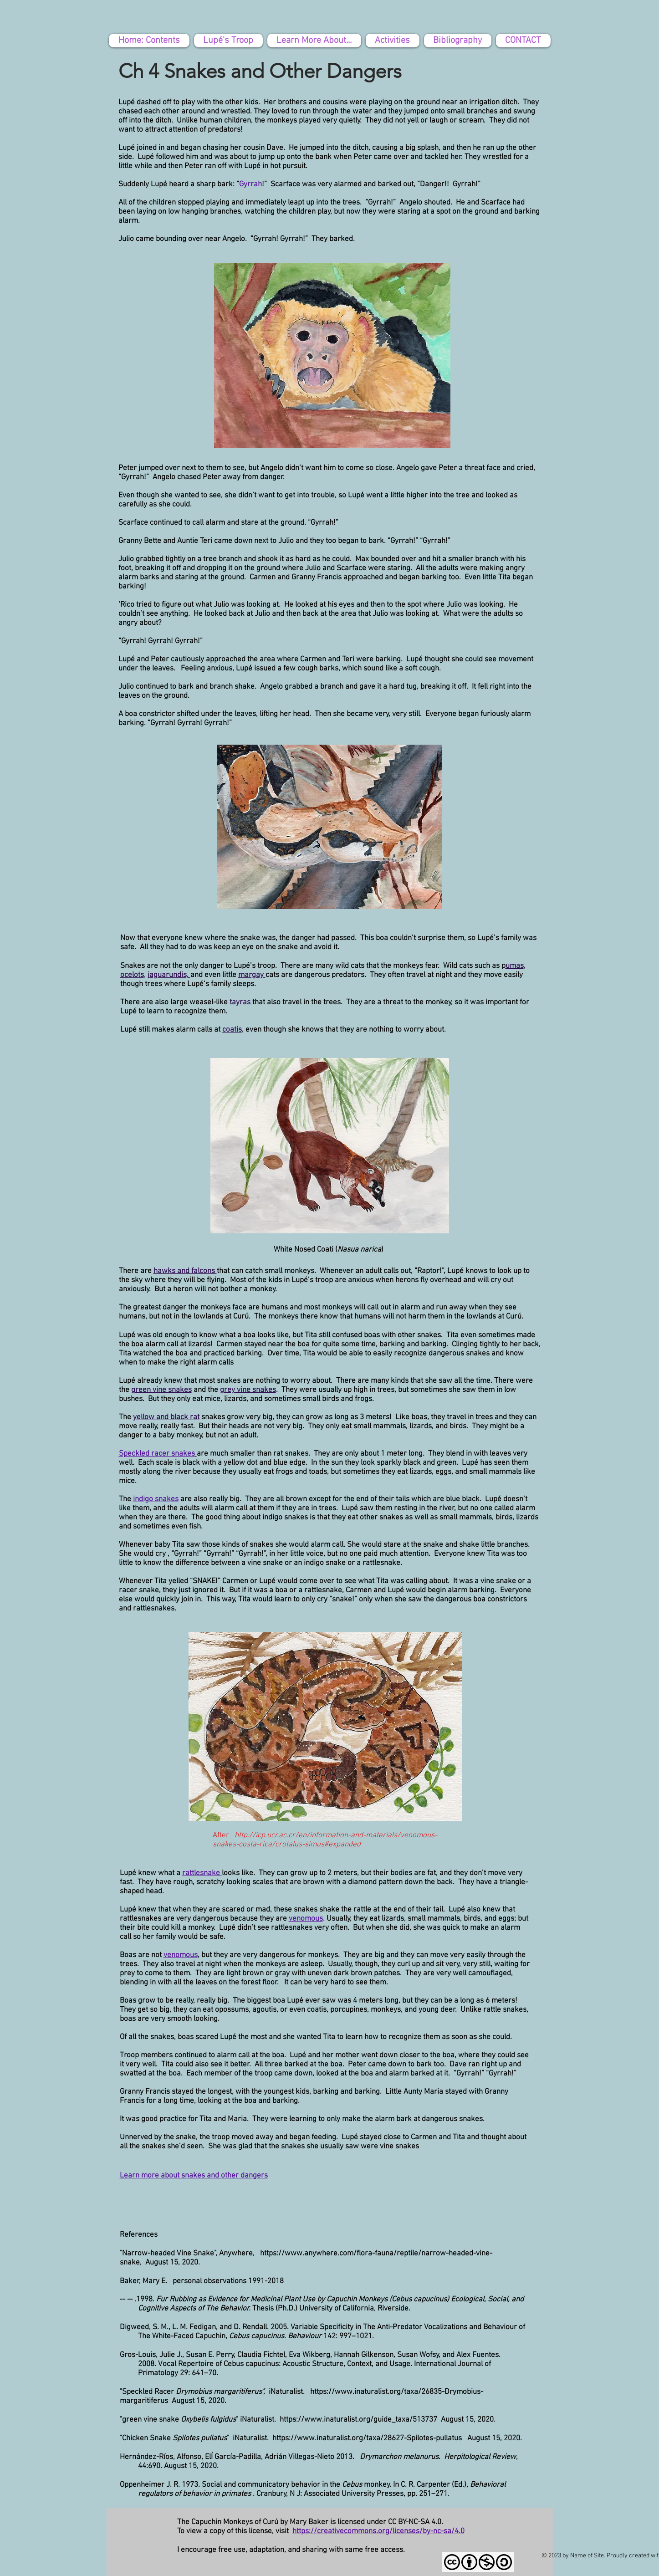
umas (515, 966)
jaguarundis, (169, 975)
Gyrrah (250, 184)
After (223, 1835)
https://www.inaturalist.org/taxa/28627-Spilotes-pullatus (367, 2438)
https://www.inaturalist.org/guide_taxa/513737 (359, 2419)
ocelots (132, 975)
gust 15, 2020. (473, 2419)
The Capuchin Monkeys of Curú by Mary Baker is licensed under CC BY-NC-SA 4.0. (310, 2522)
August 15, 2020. (171, 2262)
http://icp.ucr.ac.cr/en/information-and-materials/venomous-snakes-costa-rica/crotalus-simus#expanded (325, 1840)
